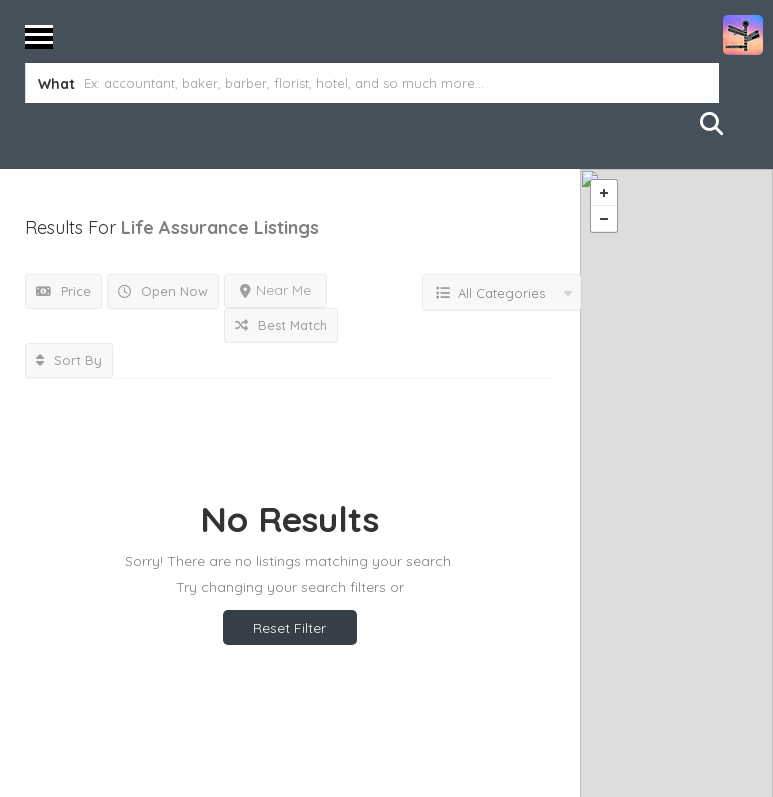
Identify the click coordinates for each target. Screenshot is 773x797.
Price (63, 291)
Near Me (275, 290)
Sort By (69, 360)
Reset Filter (289, 628)
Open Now (163, 291)
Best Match (281, 325)
